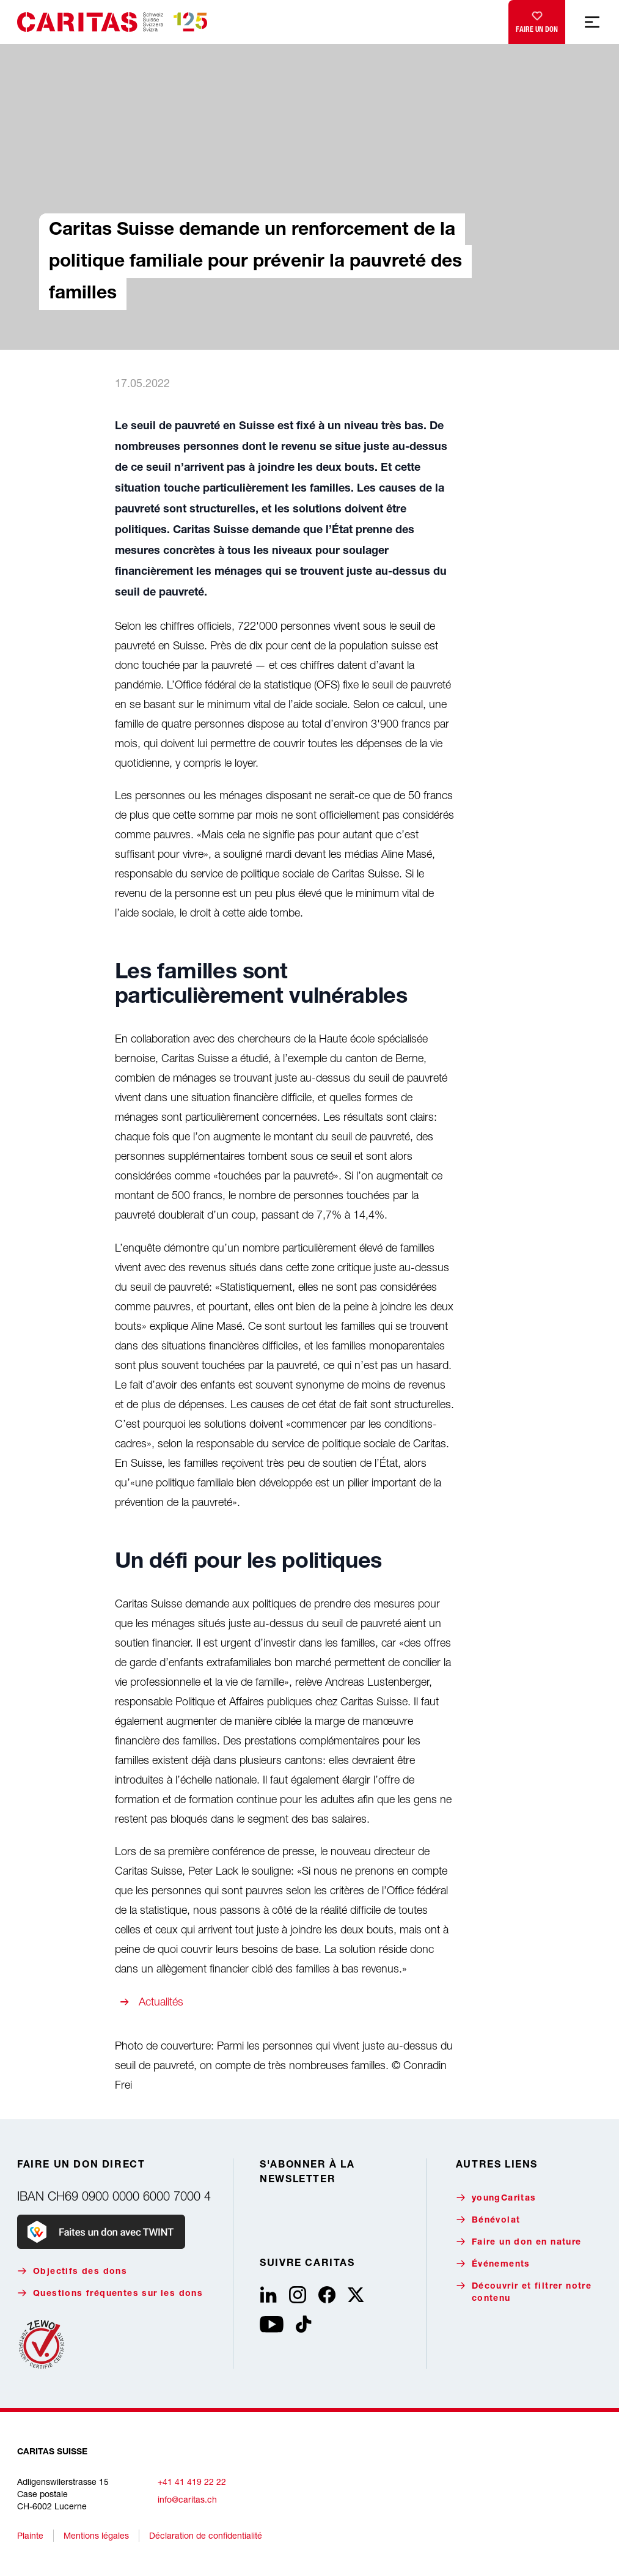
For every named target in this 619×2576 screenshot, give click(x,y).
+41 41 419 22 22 (192, 2481)
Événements (493, 2264)
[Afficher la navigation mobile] (592, 22)
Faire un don (537, 19)
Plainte (30, 2535)
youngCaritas (496, 2198)
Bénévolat (488, 2220)
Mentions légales (96, 2535)
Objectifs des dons (72, 2271)
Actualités (161, 2001)
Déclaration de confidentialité (205, 2535)
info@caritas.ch (187, 2499)
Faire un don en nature (519, 2242)
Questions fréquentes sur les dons (110, 2293)
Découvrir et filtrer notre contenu (524, 2292)
